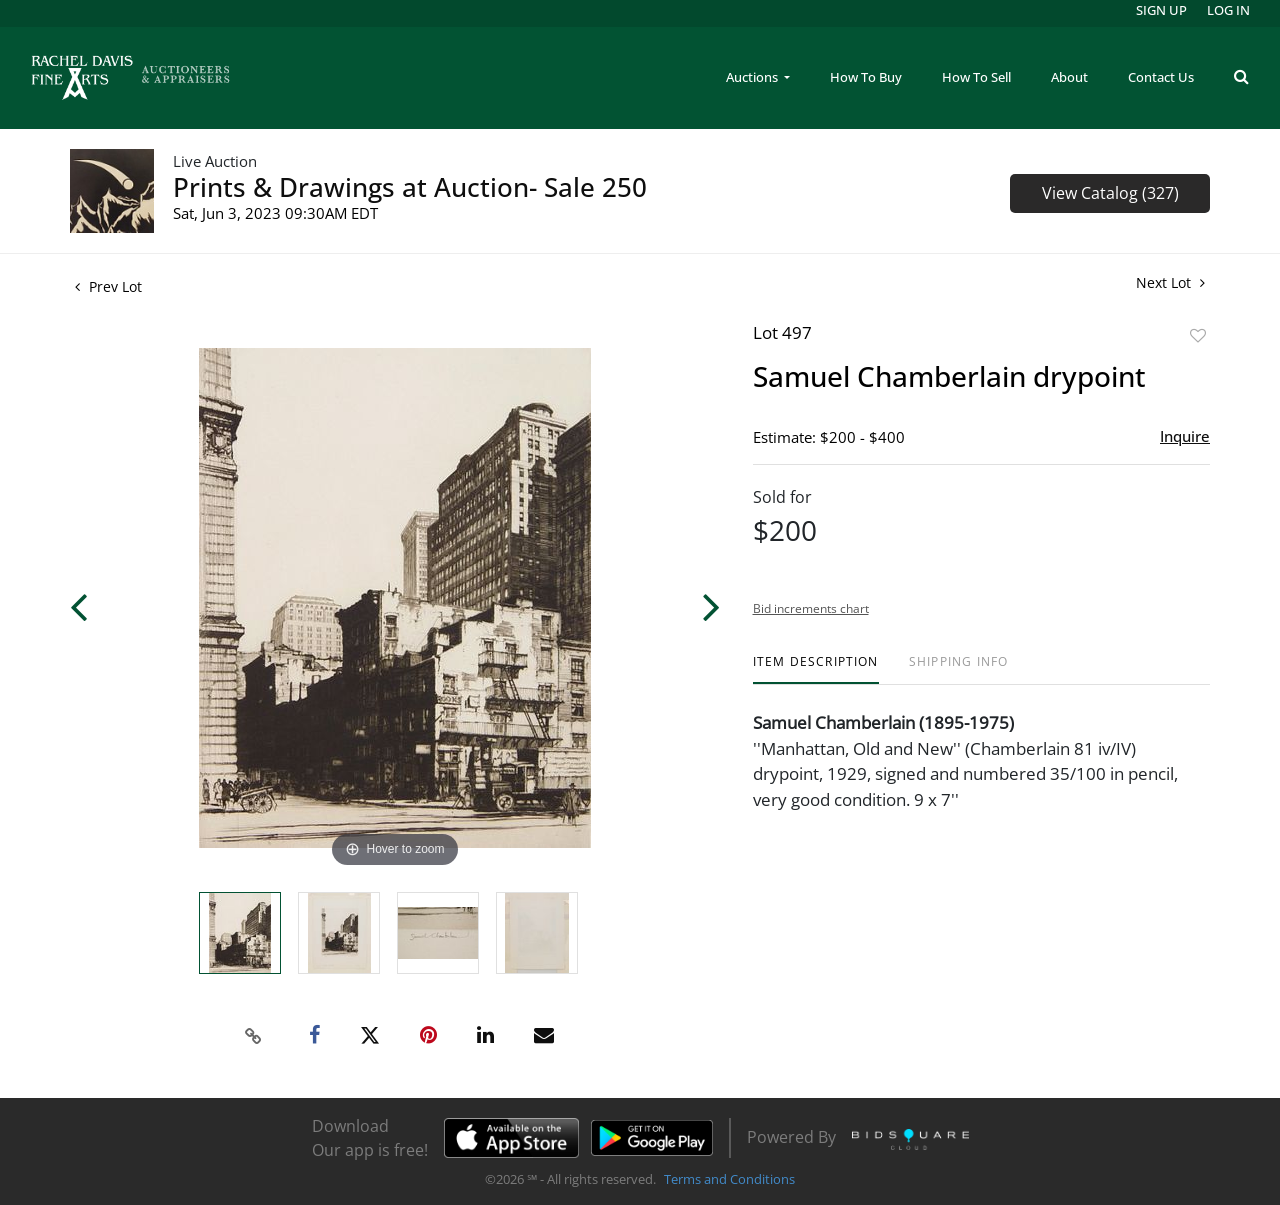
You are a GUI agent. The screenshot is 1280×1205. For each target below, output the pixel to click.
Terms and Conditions (729, 1179)
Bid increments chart (811, 608)
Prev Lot (108, 286)
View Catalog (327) (1110, 193)
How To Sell (976, 77)
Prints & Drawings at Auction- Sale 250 (410, 187)
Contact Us (1161, 77)
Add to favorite (1198, 335)
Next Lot (1170, 282)
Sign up (1161, 10)
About (1069, 77)
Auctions (753, 77)
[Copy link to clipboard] (254, 1036)
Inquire (1185, 436)
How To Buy (866, 77)
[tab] (816, 669)
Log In (1228, 10)
